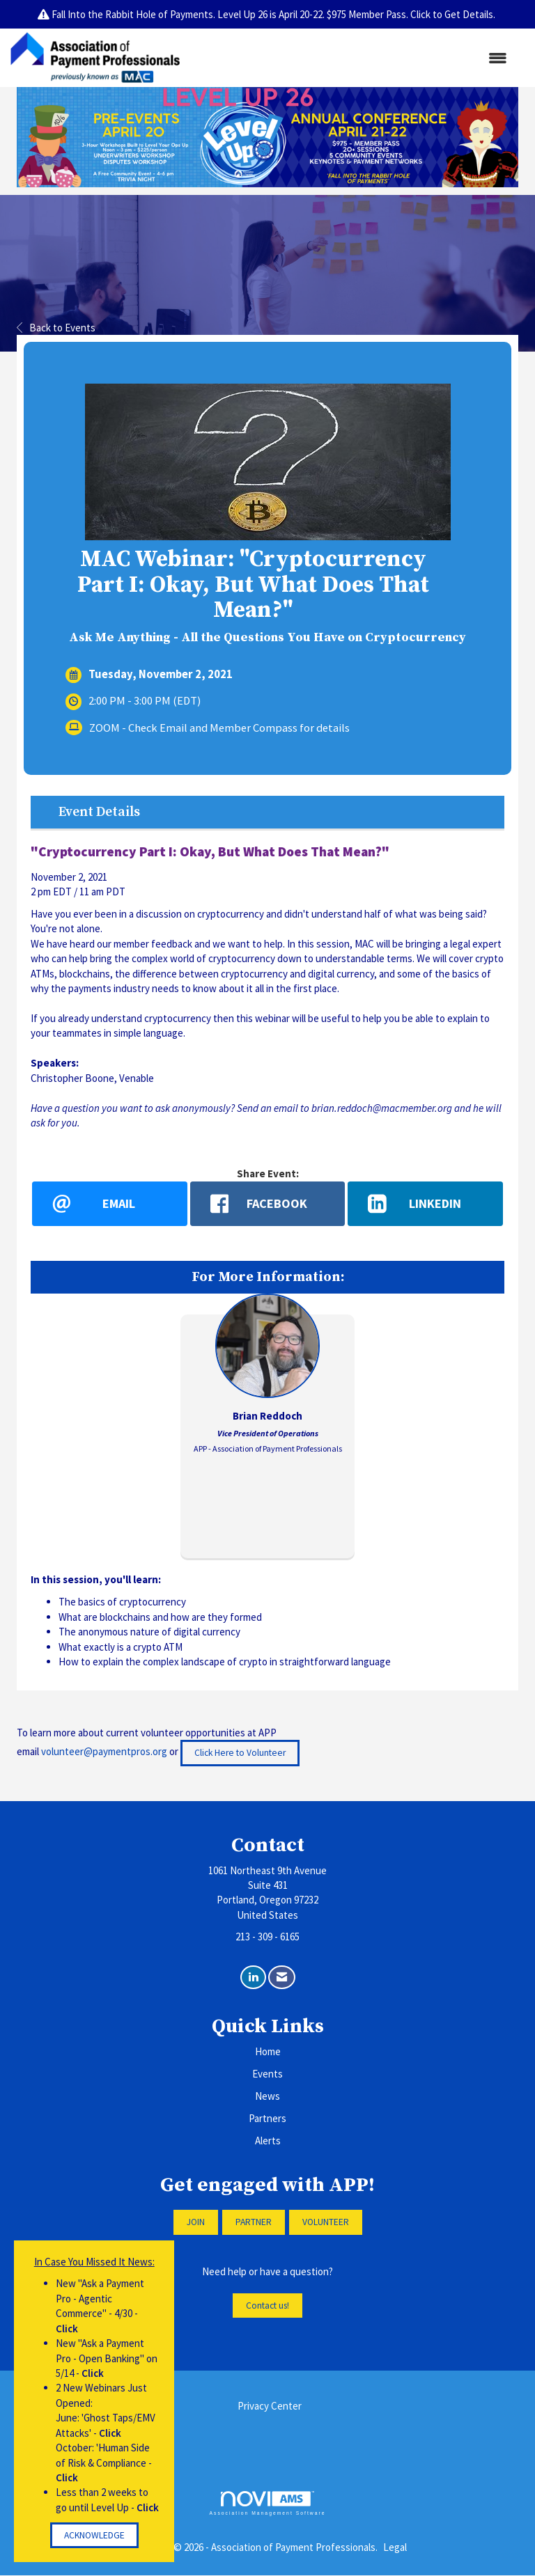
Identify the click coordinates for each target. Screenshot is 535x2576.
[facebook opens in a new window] (268, 1203)
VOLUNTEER (325, 2223)
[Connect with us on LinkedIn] (253, 1977)
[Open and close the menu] (350, 58)
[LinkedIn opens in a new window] (425, 1203)
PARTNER (253, 2223)
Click (67, 2328)
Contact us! (267, 2306)
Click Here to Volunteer (240, 1753)
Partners (267, 2119)
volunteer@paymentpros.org (104, 1752)
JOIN (196, 2223)
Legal (395, 2547)
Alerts (268, 2141)
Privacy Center (270, 2405)
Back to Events (56, 327)
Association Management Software (267, 2503)
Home (268, 2052)
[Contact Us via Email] (281, 1977)
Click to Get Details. (453, 14)
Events (267, 2074)
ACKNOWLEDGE (94, 2535)
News (267, 2096)
